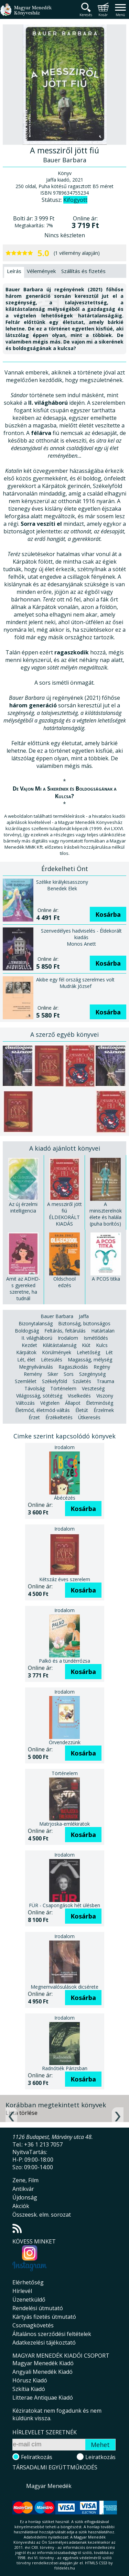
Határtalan (103, 1330)
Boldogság (27, 1330)
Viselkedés (79, 1395)
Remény (33, 1374)
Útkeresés (89, 1417)
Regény (102, 1366)
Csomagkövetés (33, 2325)
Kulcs (102, 1345)
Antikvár (23, 2189)
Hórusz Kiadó (29, 2380)
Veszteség (93, 1388)
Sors (69, 1374)
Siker (52, 1374)
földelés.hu (64, 2567)
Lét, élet (26, 1359)
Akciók (20, 2206)
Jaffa (84, 1316)
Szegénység (92, 1374)
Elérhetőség (28, 2282)
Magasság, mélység (90, 1359)
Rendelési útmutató (37, 2308)
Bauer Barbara (57, 1316)
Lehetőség (88, 1352)
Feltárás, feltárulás (65, 1330)
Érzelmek (104, 1410)
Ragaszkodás (73, 1366)
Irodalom (68, 1338)
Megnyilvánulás (36, 1366)
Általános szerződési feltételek (51, 2334)
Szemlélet (25, 1381)
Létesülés (51, 1359)
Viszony (104, 1395)
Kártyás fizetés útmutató (44, 2316)
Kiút (86, 1345)
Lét (109, 1352)
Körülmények (56, 1352)
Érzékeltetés (59, 1417)
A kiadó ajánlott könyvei (64, 1148)
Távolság (34, 1388)
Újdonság (24, 2197)
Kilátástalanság (59, 1345)
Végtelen (50, 1403)
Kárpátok (26, 1352)
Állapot (72, 1403)
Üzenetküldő (28, 2299)
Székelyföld (54, 1381)
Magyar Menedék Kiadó (43, 2363)
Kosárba (108, 914)
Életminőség (99, 1403)
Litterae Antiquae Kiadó (42, 2397)
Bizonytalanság (36, 1323)
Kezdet (29, 1345)
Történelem (63, 1388)
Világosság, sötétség (39, 1395)
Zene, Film (25, 2180)
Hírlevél (22, 2291)
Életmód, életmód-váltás (42, 1410)
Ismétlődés (96, 1338)
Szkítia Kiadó (28, 2389)
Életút (81, 1410)
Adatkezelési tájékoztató (44, 2342)
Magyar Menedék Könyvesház (26, 13)
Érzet (34, 1417)
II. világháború (36, 1338)
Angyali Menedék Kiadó (42, 2372)
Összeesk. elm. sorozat (41, 2214)
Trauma (105, 1381)
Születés (82, 1381)
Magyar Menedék (49, 2486)
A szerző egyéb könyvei (64, 1034)
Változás (25, 1403)
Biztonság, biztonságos (84, 1323)
